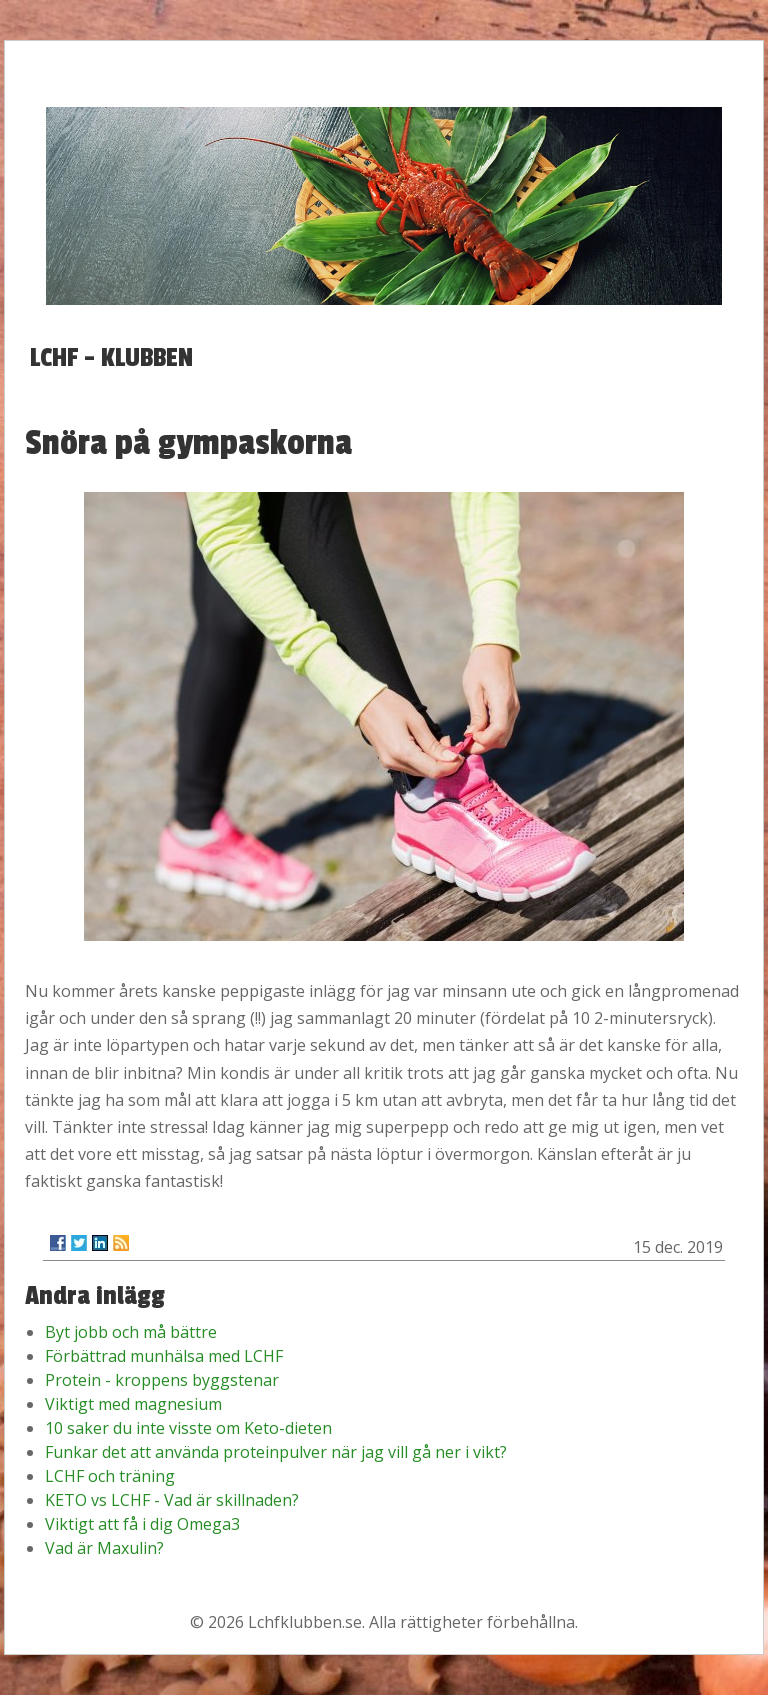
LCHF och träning (110, 1476)
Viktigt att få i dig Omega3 (142, 1524)
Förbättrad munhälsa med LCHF (164, 1356)
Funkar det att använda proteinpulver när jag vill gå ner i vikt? (276, 1452)
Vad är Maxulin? (104, 1548)
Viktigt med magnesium (133, 1404)
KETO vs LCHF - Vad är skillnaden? (172, 1500)
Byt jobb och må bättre (131, 1332)
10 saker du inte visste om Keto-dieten (188, 1428)
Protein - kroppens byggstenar (162, 1380)
